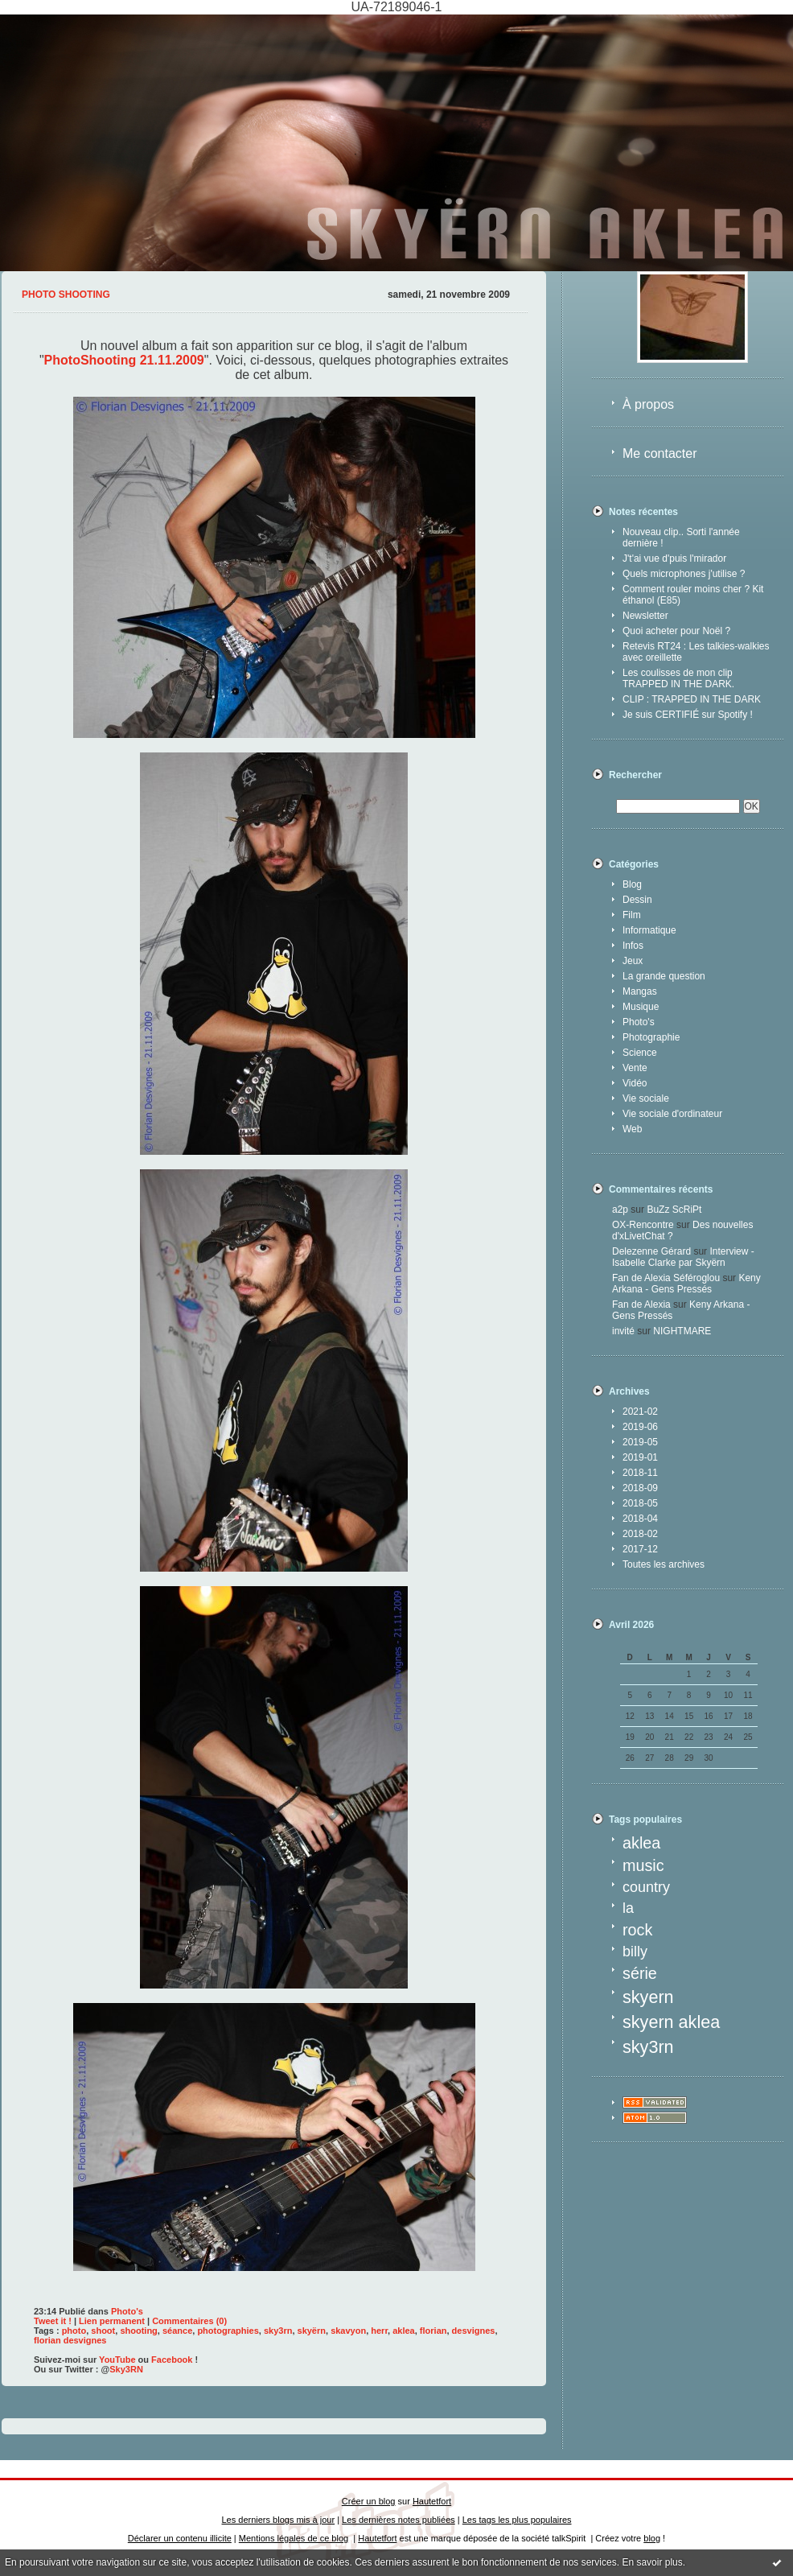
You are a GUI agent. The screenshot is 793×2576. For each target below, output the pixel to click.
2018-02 (640, 1533)
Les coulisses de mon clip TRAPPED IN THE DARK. (678, 678)
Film (631, 915)
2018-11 (640, 1472)
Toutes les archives (663, 1564)
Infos (632, 945)
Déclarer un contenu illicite (180, 2538)
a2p (620, 1209)
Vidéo (634, 1083)
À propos (648, 404)
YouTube (117, 2359)
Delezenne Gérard (651, 1251)
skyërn (312, 2330)
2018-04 (640, 1518)
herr (379, 2330)
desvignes (473, 2330)
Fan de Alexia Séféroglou (666, 1278)
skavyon (348, 2330)
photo (74, 2330)
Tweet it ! (53, 2321)
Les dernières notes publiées (398, 2519)
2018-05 (640, 1503)
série (639, 1973)
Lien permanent (112, 2321)
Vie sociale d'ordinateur (672, 1113)
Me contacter (659, 453)
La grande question (663, 976)
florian (433, 2330)
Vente (634, 1068)
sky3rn (648, 2047)
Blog (632, 884)
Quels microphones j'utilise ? (683, 573)
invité (623, 1331)
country (646, 1887)
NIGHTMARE (682, 1331)
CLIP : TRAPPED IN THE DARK (691, 699)
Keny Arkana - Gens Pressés (686, 1283)
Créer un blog (369, 2501)
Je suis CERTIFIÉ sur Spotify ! (687, 714)
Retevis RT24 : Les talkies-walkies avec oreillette (696, 652)
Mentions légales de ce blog (293, 2538)
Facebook (171, 2359)
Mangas (639, 991)
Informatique (649, 930)
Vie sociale (645, 1098)
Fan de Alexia (641, 1304)
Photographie (651, 1037)
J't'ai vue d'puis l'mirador (674, 558)
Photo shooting (66, 294)
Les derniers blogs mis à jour (278, 2519)
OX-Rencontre (643, 1224)
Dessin (637, 899)
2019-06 (640, 1426)
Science (639, 1052)
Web (632, 1129)
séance (177, 2330)
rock (637, 1930)
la (628, 1908)
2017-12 (640, 1549)
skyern (648, 1997)
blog (651, 2538)
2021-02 (640, 1411)
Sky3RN (126, 2369)
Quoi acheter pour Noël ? (676, 631)
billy (634, 1951)
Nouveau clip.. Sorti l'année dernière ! (681, 537)
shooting (138, 2330)
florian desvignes (70, 2340)
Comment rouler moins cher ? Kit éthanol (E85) (692, 594)
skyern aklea (671, 2022)
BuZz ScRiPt (674, 1209)
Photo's (638, 1022)
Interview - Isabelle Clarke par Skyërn (683, 1257)
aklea (641, 1843)
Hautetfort (432, 2501)
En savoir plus (652, 2562)
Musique (640, 1006)
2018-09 (640, 1488)
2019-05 (640, 1442)
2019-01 (640, 1457)
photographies (227, 2330)
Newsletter (645, 615)
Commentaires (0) (189, 2321)
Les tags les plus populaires (517, 2519)
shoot (103, 2330)
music (643, 1865)
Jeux (632, 961)
